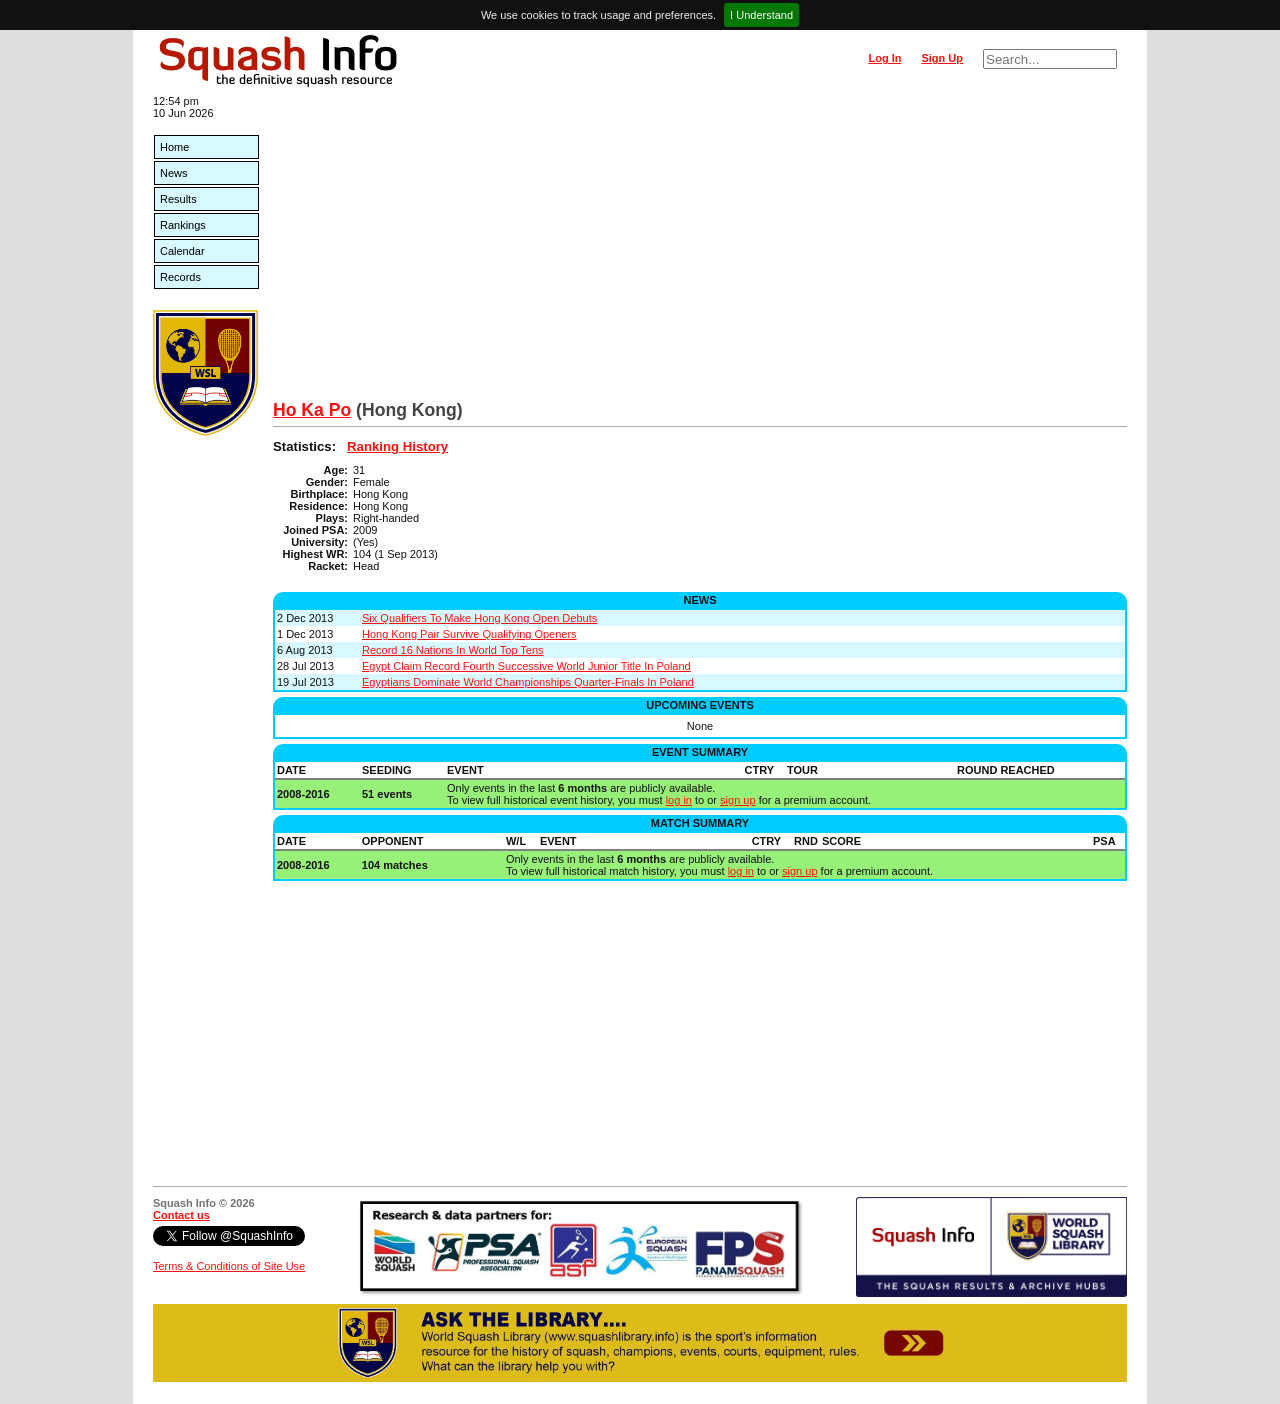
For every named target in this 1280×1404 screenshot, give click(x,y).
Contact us (181, 1215)
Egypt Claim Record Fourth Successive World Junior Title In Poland (526, 666)
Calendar (182, 251)
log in (679, 800)
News (174, 173)
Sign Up (942, 58)
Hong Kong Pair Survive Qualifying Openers (469, 634)
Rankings (183, 225)
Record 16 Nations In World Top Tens (453, 650)
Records (180, 277)
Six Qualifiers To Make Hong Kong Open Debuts (479, 618)
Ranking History (397, 446)
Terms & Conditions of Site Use (229, 1266)
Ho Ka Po (312, 410)
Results (178, 199)
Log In (884, 58)
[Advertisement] (700, 250)
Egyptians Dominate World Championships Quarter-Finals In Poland (528, 682)
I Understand (761, 15)
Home (174, 147)
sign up (737, 800)
